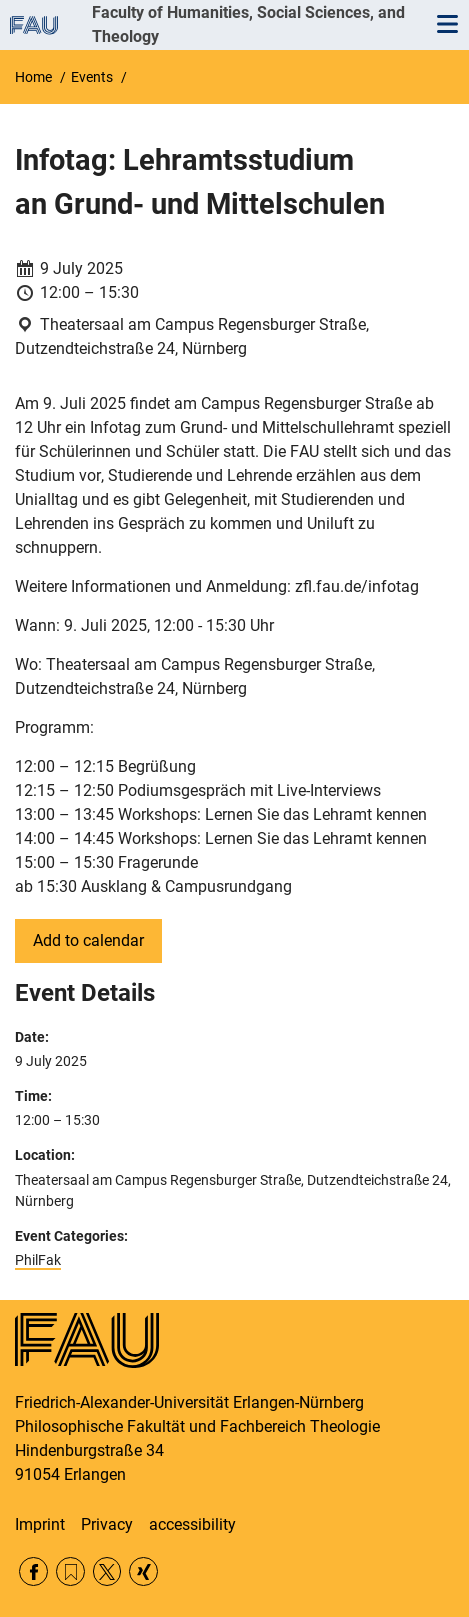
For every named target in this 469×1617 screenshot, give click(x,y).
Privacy (107, 1524)
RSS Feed (70, 1571)
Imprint (40, 1524)
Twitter (107, 1571)
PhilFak (38, 1260)
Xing (143, 1571)
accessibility (192, 1524)
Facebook (33, 1571)
